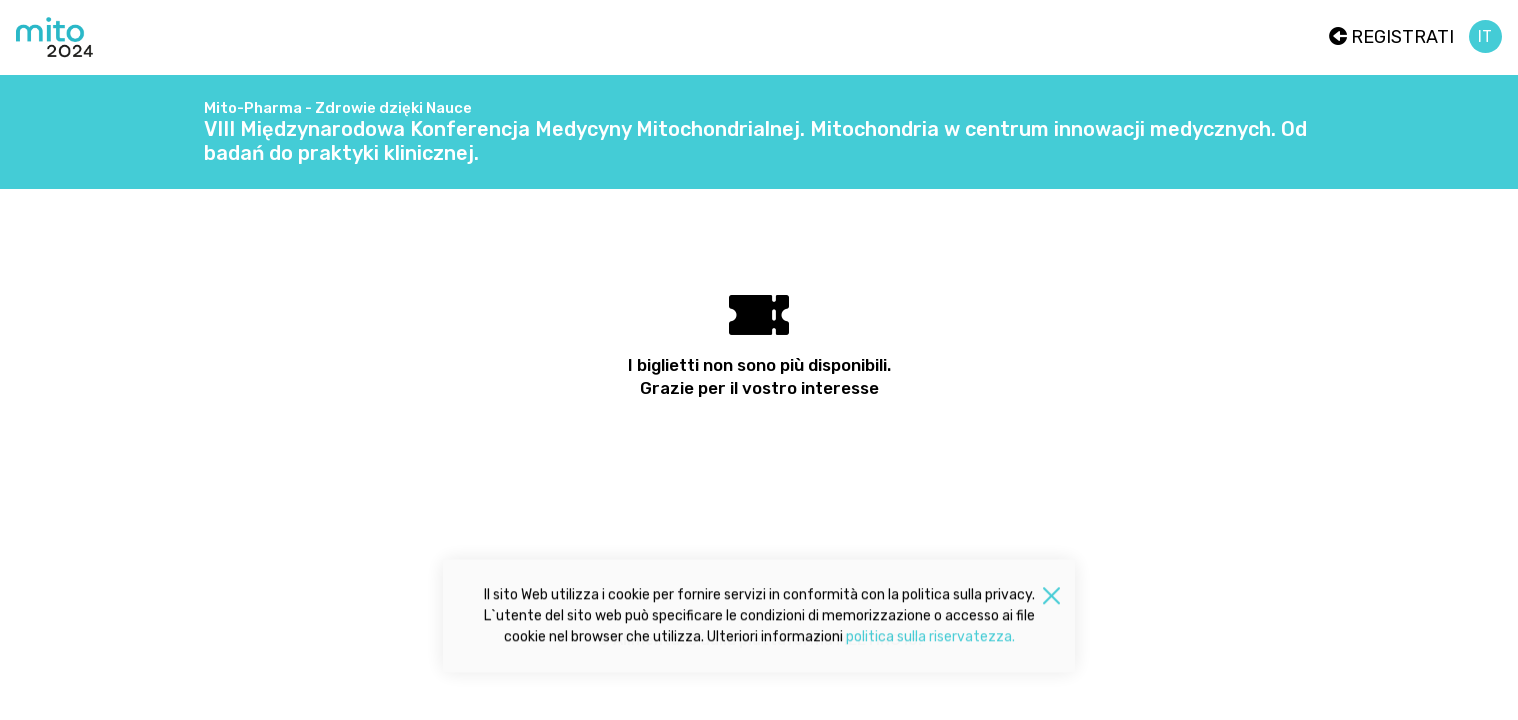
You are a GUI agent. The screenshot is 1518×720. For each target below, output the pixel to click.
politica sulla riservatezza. (930, 639)
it (1485, 36)
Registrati (1391, 37)
